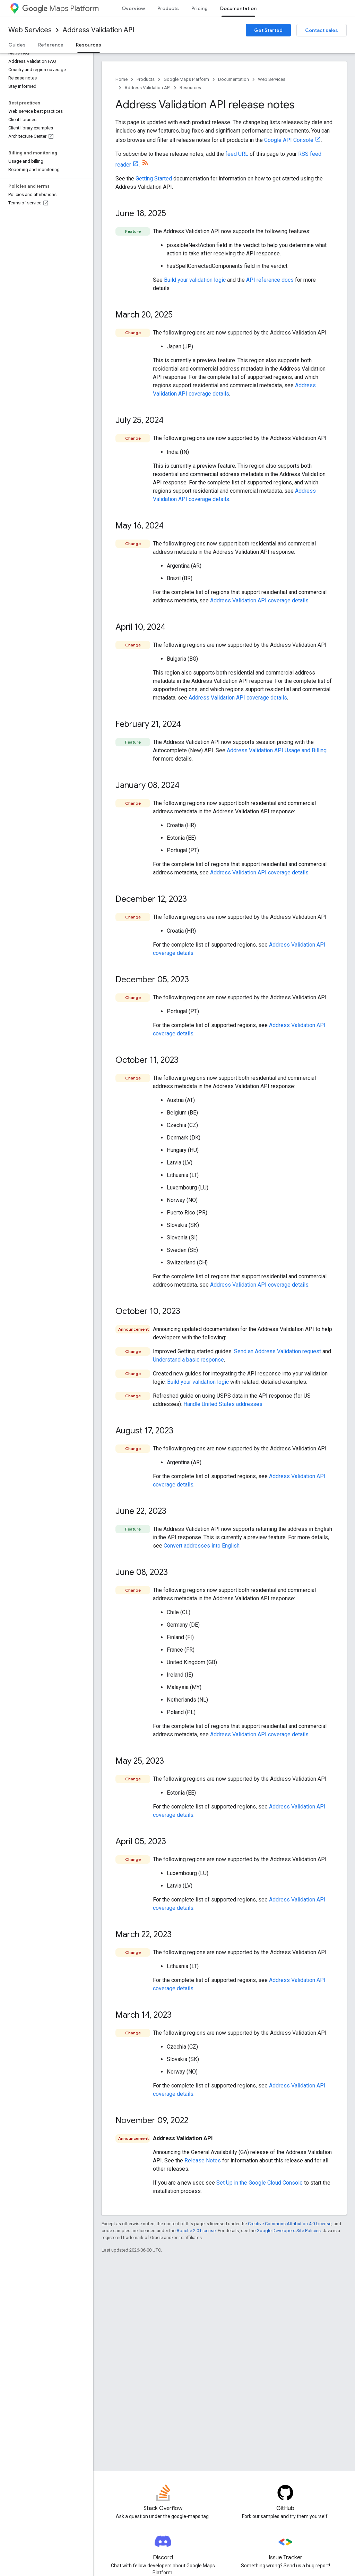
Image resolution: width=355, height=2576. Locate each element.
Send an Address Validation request (277, 1351)
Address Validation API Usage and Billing (277, 750)
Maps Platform (60, 8)
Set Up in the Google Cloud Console (259, 2182)
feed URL (236, 154)
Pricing (199, 8)
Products (168, 8)
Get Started (268, 30)
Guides (17, 45)
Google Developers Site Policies (289, 2230)
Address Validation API (98, 30)
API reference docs (270, 280)
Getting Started (154, 178)
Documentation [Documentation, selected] (238, 8)
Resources (190, 87)
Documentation (233, 79)
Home (121, 79)
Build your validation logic (195, 280)
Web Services (30, 30)
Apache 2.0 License (196, 2230)
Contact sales (321, 30)
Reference (50, 45)
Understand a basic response (188, 1359)
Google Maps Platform (186, 79)
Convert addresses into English (202, 1545)
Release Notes (202, 2160)
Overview (133, 8)
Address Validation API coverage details (259, 600)
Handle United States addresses (222, 1404)
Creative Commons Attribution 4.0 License (289, 2223)
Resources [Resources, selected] (88, 45)
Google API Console (288, 140)
